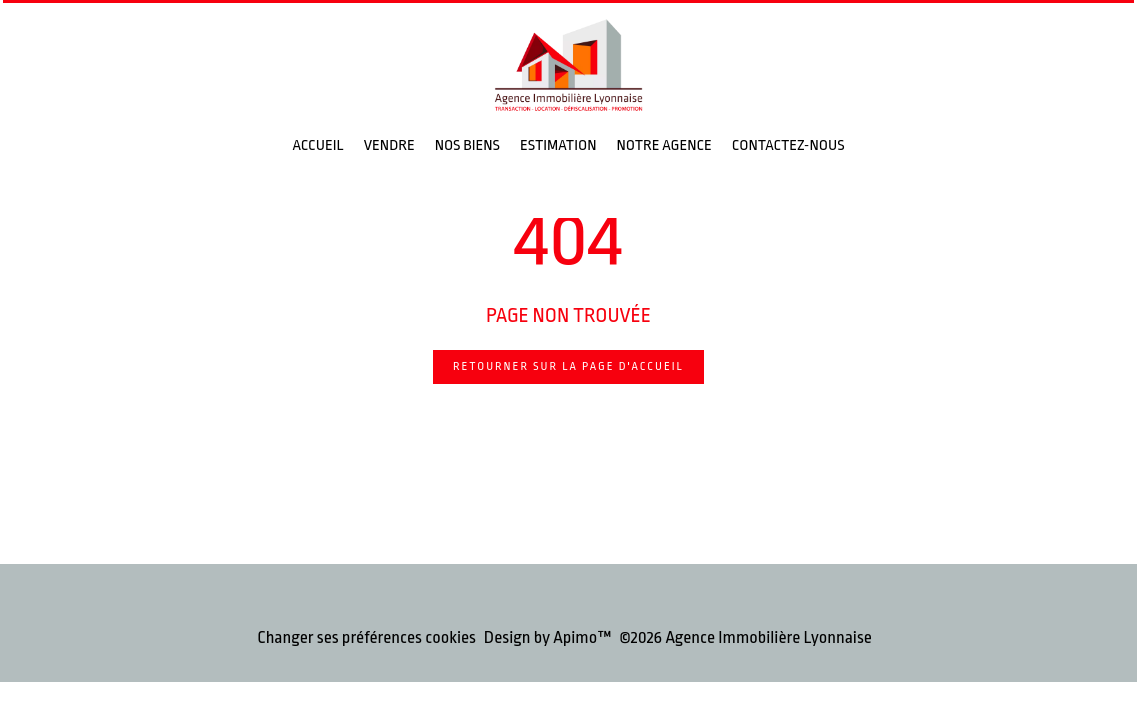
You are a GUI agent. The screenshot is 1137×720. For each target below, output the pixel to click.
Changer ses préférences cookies (366, 637)
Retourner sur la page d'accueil (568, 366)
